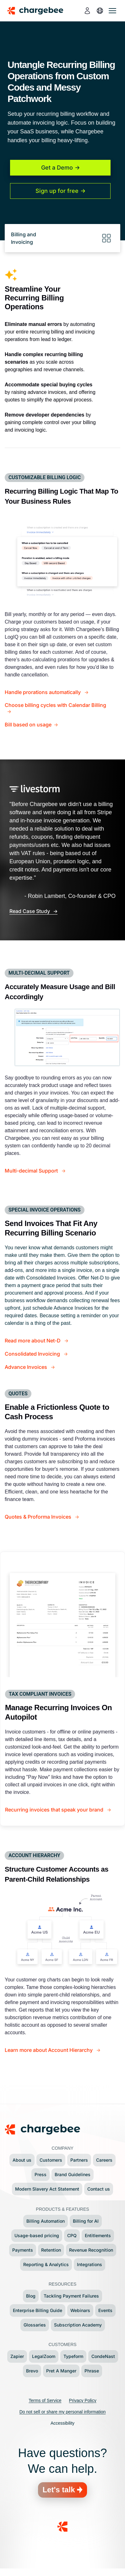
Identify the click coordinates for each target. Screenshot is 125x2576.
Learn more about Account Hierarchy (49, 2050)
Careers (104, 2160)
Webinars (80, 2310)
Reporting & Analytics (46, 2264)
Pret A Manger (61, 2370)
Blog (30, 2296)
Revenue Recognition (91, 2250)
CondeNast (103, 2356)
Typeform (73, 2356)
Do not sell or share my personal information (62, 2411)
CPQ (72, 2235)
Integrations (89, 2264)
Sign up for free (57, 191)
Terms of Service (45, 2400)
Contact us (98, 2189)
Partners (79, 2160)
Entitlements (98, 2235)
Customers (51, 2160)
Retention (51, 2250)
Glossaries (35, 2324)
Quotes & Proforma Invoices (39, 1517)
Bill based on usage (28, 724)
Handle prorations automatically (43, 692)
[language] (100, 10)
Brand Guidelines (72, 2174)
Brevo (32, 2370)
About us (22, 2160)
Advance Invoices (26, 1367)
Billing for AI (86, 2221)
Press (40, 2174)
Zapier (17, 2356)
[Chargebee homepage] (39, 11)
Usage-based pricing (36, 2235)
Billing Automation (45, 2221)
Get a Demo (57, 167)
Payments (22, 2250)
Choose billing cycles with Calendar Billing (55, 705)
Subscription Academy (78, 2324)
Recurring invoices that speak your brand (55, 1809)
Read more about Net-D (33, 1340)
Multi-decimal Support (32, 1171)
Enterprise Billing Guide (37, 2310)
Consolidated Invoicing (33, 1354)
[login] (87, 10)
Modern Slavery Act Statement (47, 2189)
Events (105, 2310)
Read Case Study (30, 911)
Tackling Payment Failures (71, 2296)
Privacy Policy (82, 2400)
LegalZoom (43, 2356)
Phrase (91, 2370)
